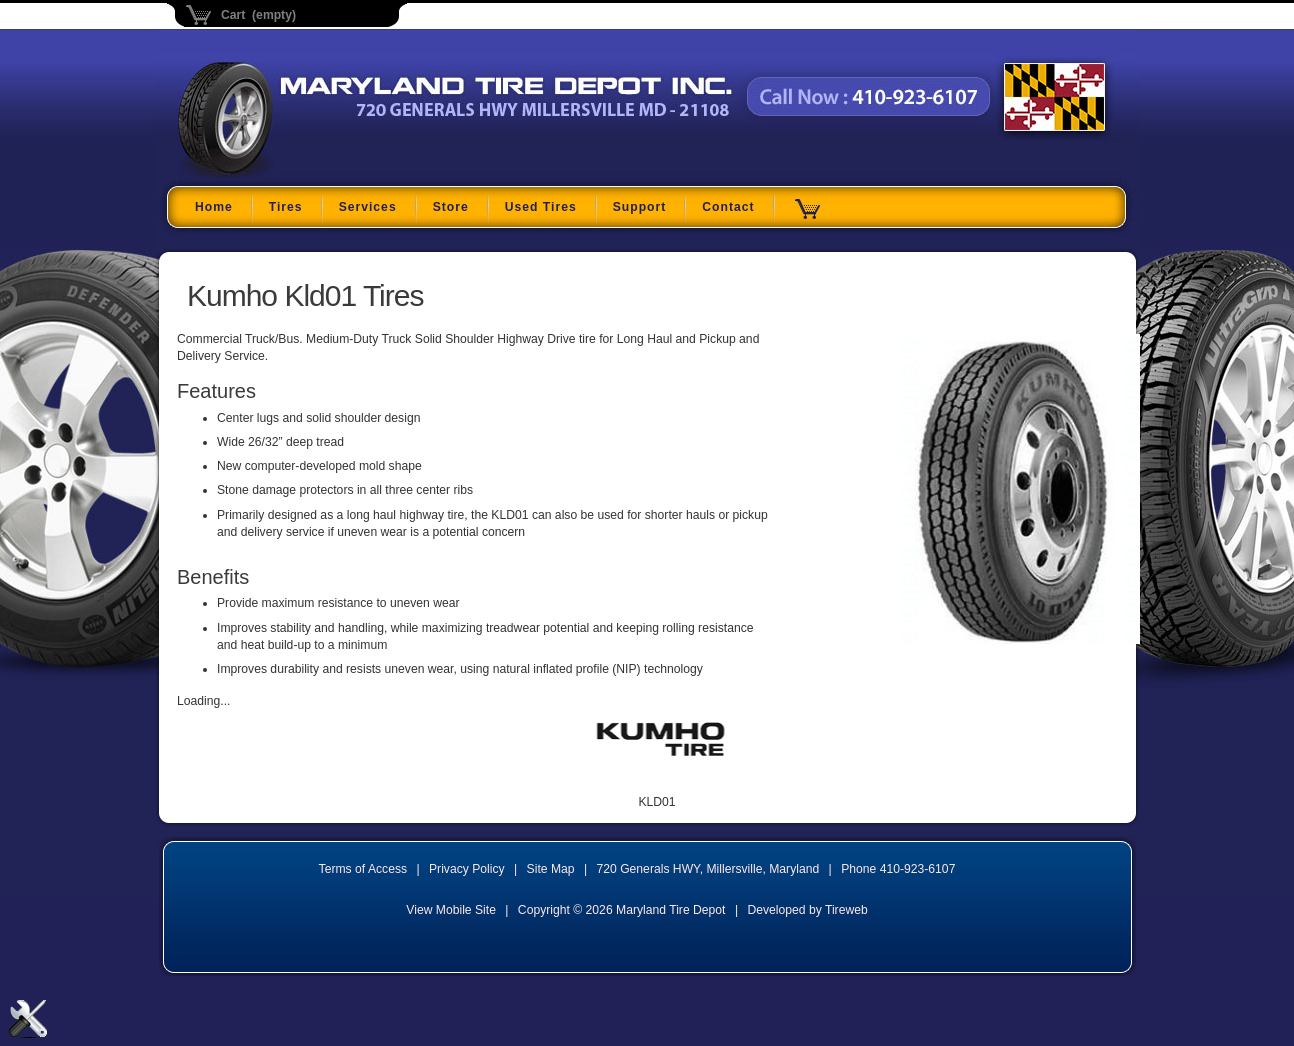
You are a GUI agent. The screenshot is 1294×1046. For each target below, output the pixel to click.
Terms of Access (363, 869)
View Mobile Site (451, 910)
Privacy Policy (467, 869)
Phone (898, 869)
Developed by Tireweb (807, 910)
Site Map (551, 869)
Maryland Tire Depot (303, 174)
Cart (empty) (258, 15)
